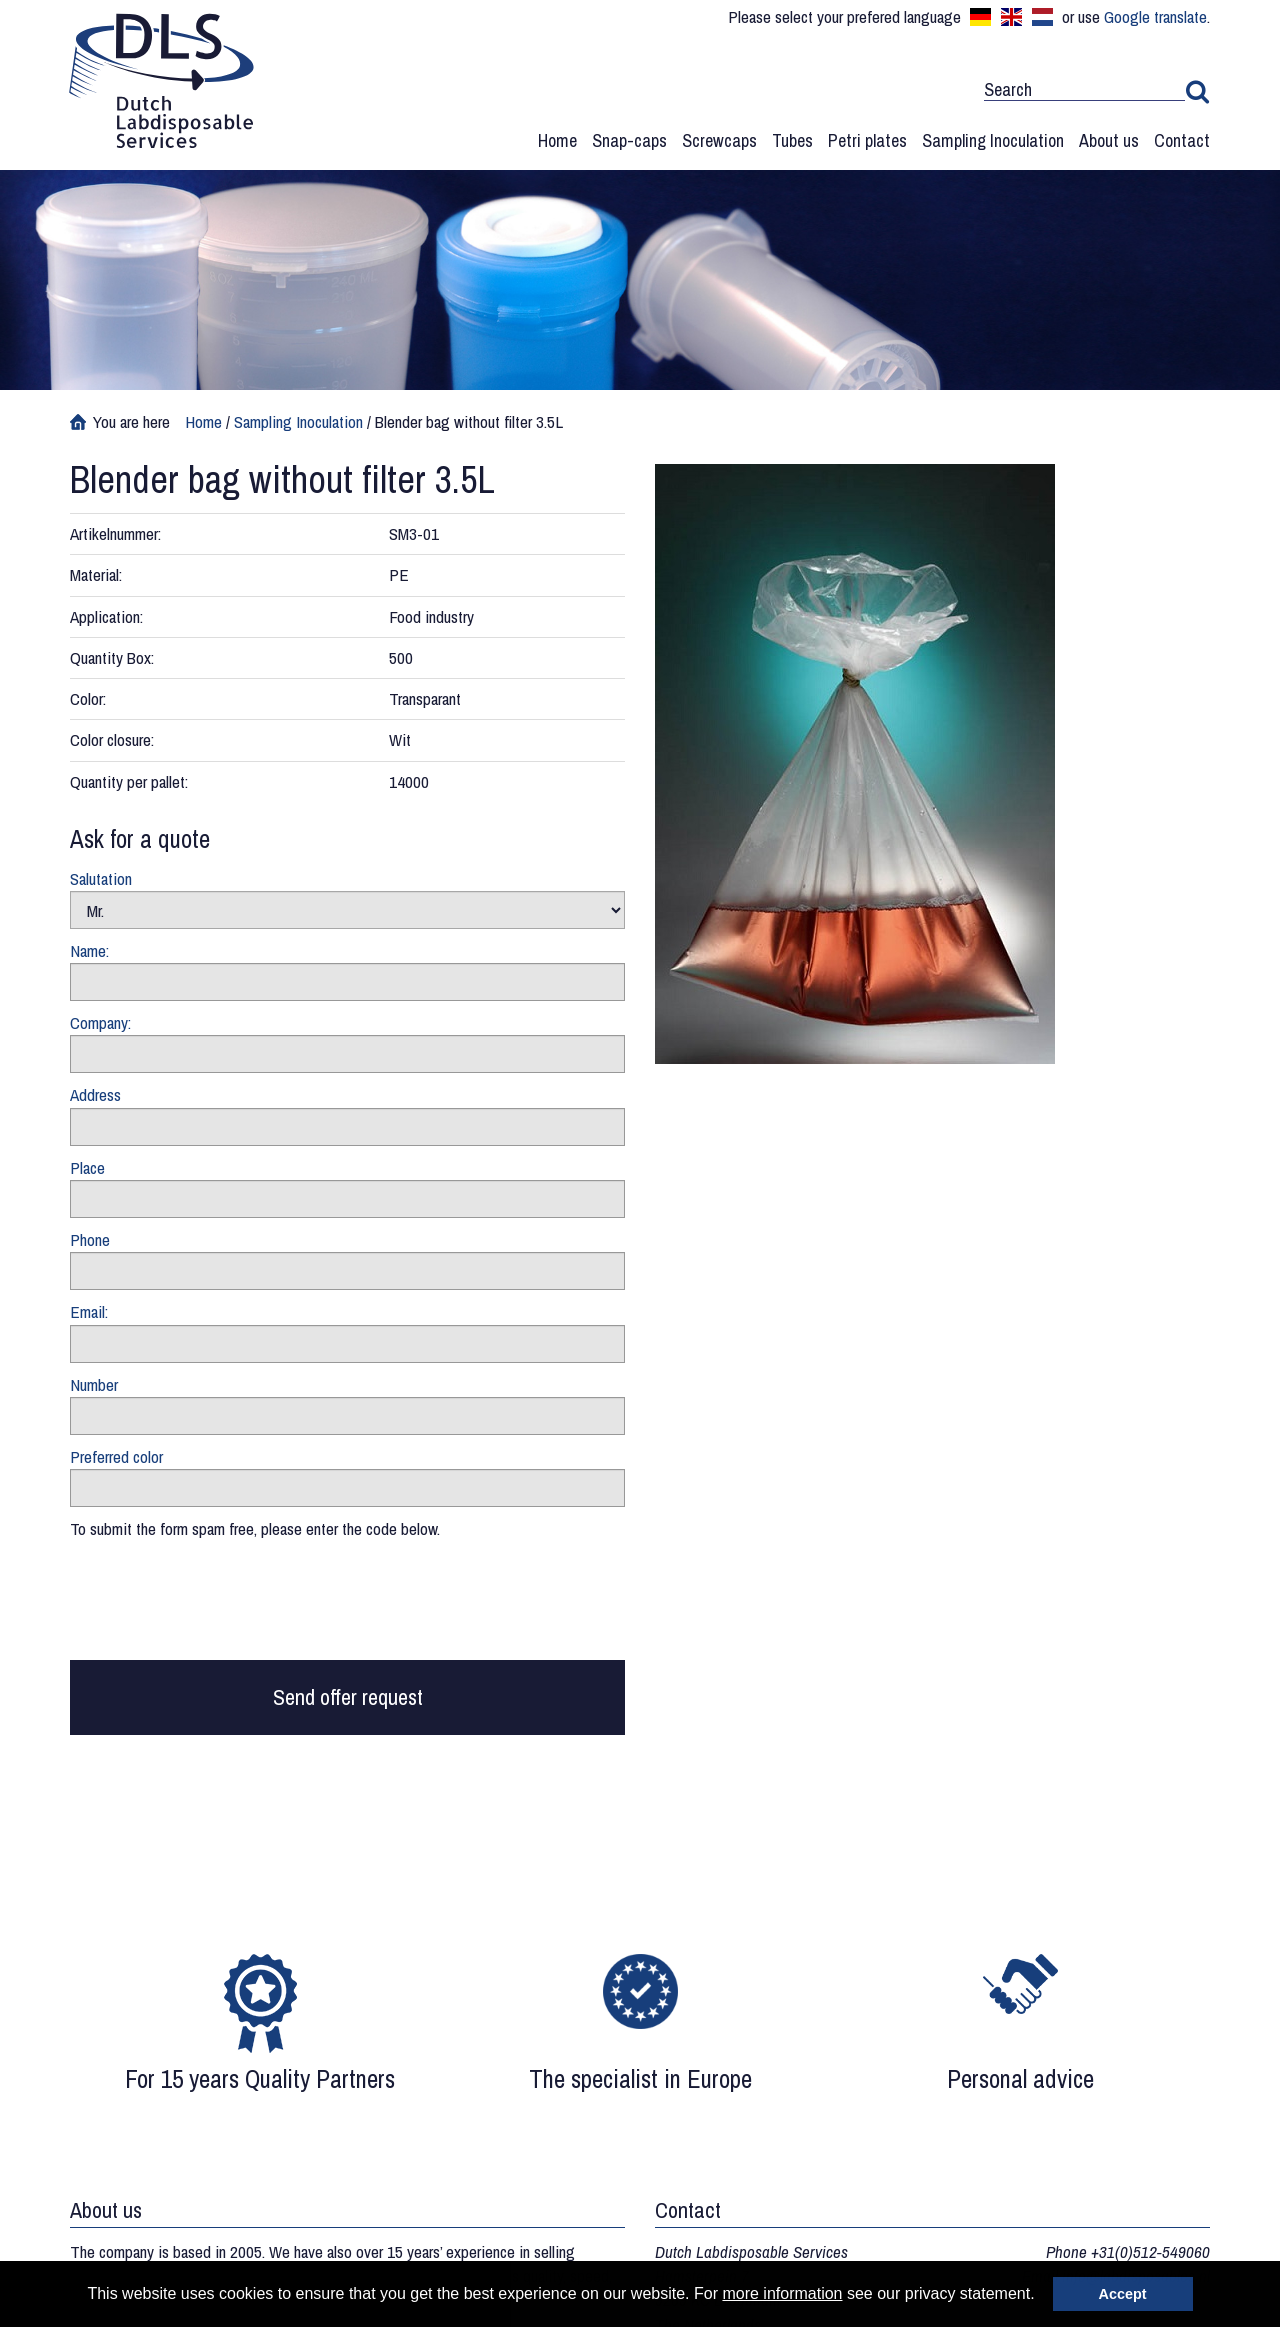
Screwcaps (719, 140)
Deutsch (980, 17)
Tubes (792, 140)
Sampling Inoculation (993, 140)
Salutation (101, 878)
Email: (89, 1311)
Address (95, 1094)
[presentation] (222, 1605)
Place (87, 1167)
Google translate (1155, 16)
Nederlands (1042, 17)
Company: (100, 1022)
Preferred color (116, 1456)
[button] (1042, 2296)
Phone (90, 1239)
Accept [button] (1123, 2294)
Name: (89, 950)
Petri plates (867, 140)
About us (1109, 140)
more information (782, 2293)
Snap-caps (629, 140)
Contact (1182, 140)
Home (557, 140)
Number (94, 1384)
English (1011, 17)
